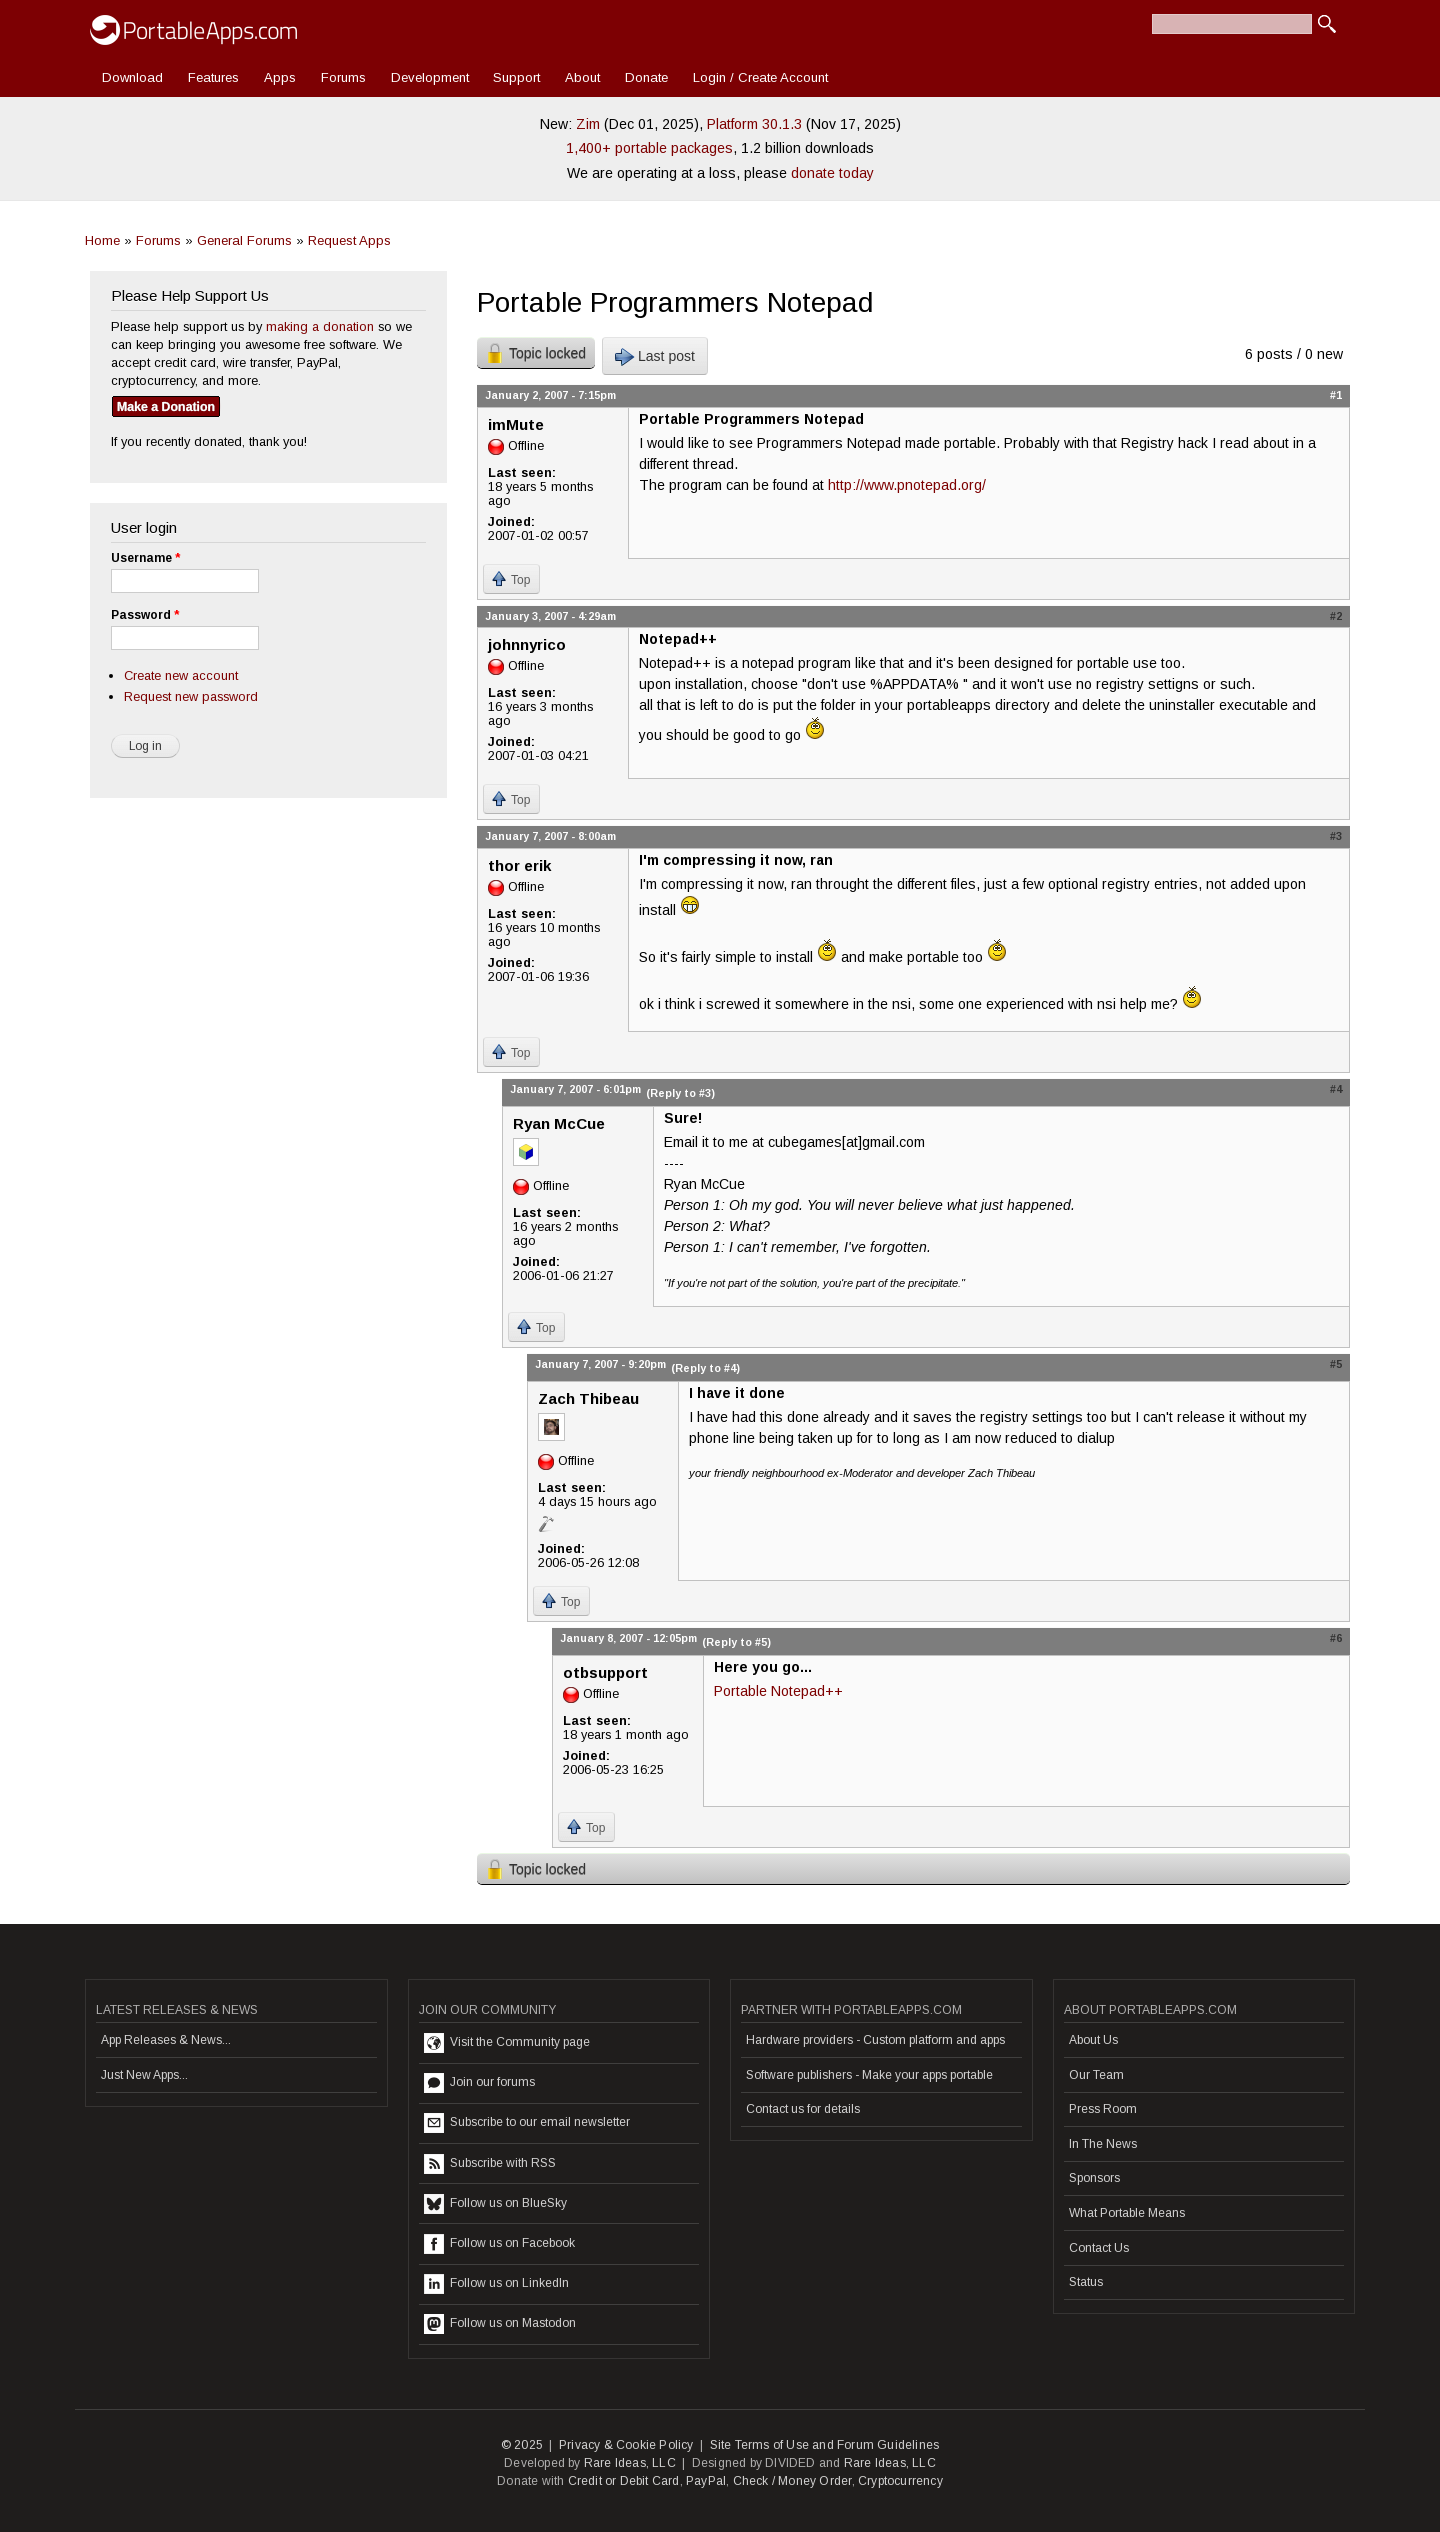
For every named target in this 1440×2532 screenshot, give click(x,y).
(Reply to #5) (736, 1642)
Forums (343, 77)
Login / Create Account (760, 77)
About (582, 77)
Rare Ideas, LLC (630, 2463)
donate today (832, 173)
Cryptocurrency (900, 2481)
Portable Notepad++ (778, 1691)
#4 (1336, 1089)
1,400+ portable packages (649, 148)
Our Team (1096, 2075)
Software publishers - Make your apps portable (869, 2075)
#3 (1336, 836)
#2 (1336, 616)
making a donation (320, 326)
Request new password (191, 696)
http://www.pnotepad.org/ (907, 485)
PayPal (706, 2481)
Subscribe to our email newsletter (527, 2123)
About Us (1093, 2040)
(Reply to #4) (705, 1368)
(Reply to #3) (680, 1093)
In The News (1103, 2144)
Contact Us (1099, 2248)
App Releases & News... (166, 2040)
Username (145, 558)
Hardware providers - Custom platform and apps (875, 2040)
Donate (646, 77)
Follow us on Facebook (499, 2244)
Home (102, 240)
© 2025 (522, 2445)
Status (1086, 2282)
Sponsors (1094, 2178)
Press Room (1103, 2109)
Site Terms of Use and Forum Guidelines (825, 2445)
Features (213, 77)
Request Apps (349, 240)
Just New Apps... (144, 2075)
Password (145, 615)
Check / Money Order (792, 2481)
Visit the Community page (507, 2043)
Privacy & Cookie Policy (626, 2445)
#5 (1336, 1364)
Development (430, 77)
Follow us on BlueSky (495, 2204)
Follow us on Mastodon (500, 2324)
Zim (588, 124)
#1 (1336, 395)
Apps (280, 77)
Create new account (181, 675)
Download (132, 77)
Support (516, 77)
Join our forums (479, 2083)
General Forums (244, 240)
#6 (1336, 1638)
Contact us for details (803, 2109)
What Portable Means (1127, 2213)
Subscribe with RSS (490, 2164)
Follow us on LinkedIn (496, 2284)
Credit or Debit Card (624, 2481)
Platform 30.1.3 (754, 124)
